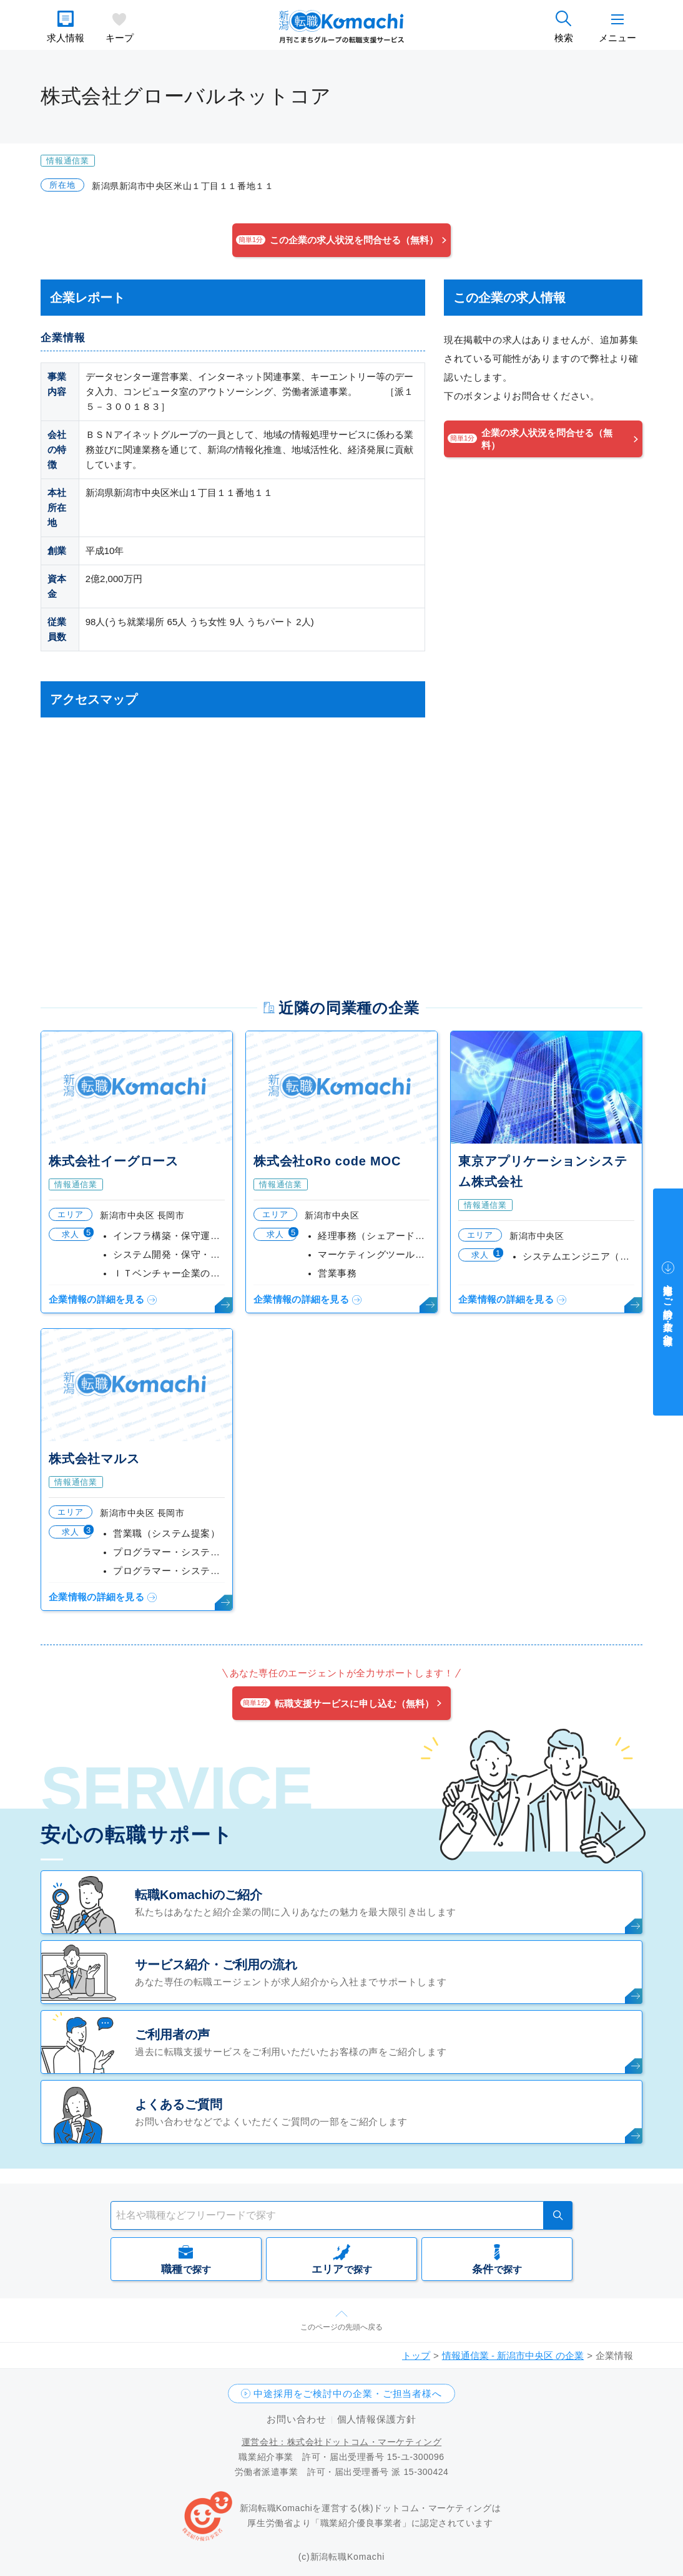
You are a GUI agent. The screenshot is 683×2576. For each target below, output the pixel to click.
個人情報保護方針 (376, 2419)
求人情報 (65, 37)
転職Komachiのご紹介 (198, 1895)
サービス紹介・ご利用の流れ (216, 1964)
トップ (416, 2355)
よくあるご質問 (178, 2104)
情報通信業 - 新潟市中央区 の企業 (513, 2355)
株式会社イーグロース (114, 1161)
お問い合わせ (296, 2419)
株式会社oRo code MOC (327, 1161)
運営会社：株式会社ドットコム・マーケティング (341, 2442)
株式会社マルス (94, 1458)
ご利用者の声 (172, 2034)
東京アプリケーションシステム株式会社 (542, 1171)
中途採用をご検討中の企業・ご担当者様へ (347, 2393)
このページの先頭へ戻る (341, 2327)
